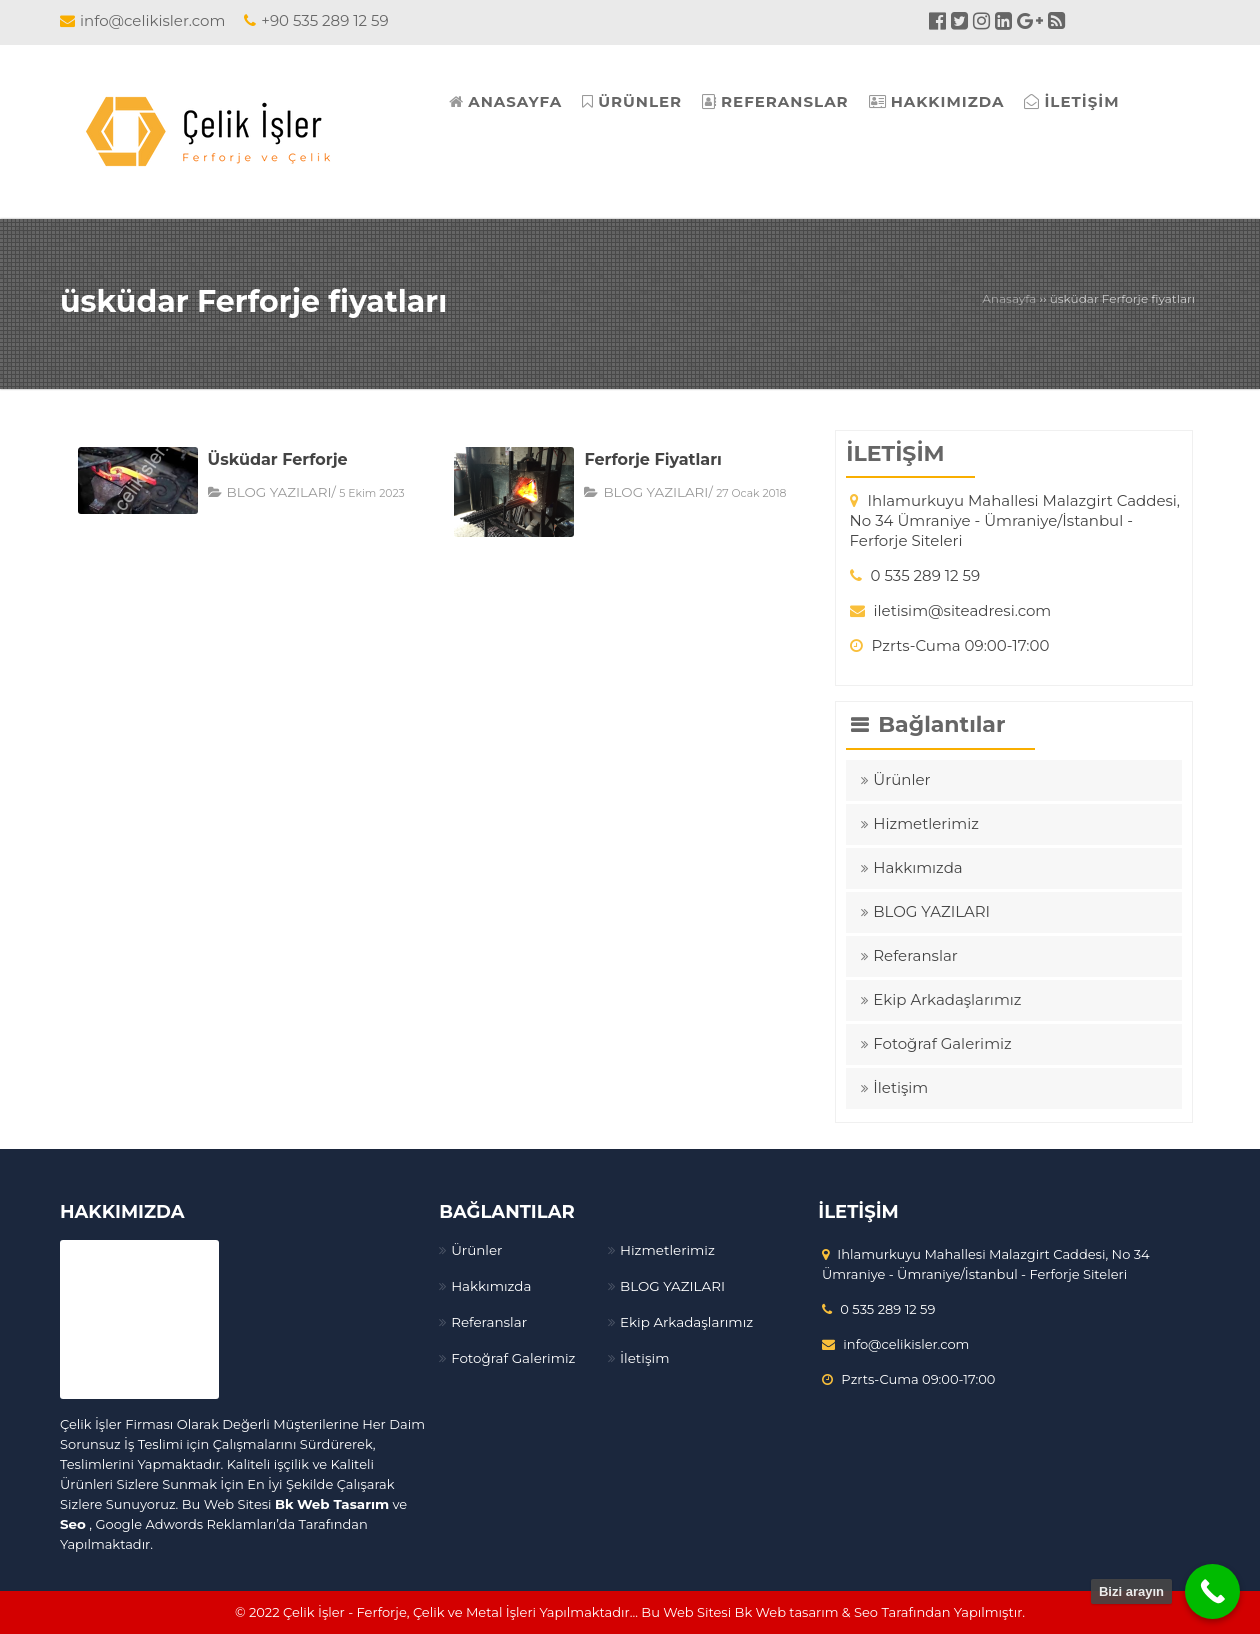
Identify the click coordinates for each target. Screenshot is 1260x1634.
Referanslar (915, 955)
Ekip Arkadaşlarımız (947, 999)
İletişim (900, 1087)
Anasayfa (1009, 298)
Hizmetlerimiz (926, 823)
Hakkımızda (917, 867)
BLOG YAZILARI (277, 492)
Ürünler (901, 779)
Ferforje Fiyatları (652, 459)
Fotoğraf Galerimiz (942, 1043)
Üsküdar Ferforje (278, 459)
